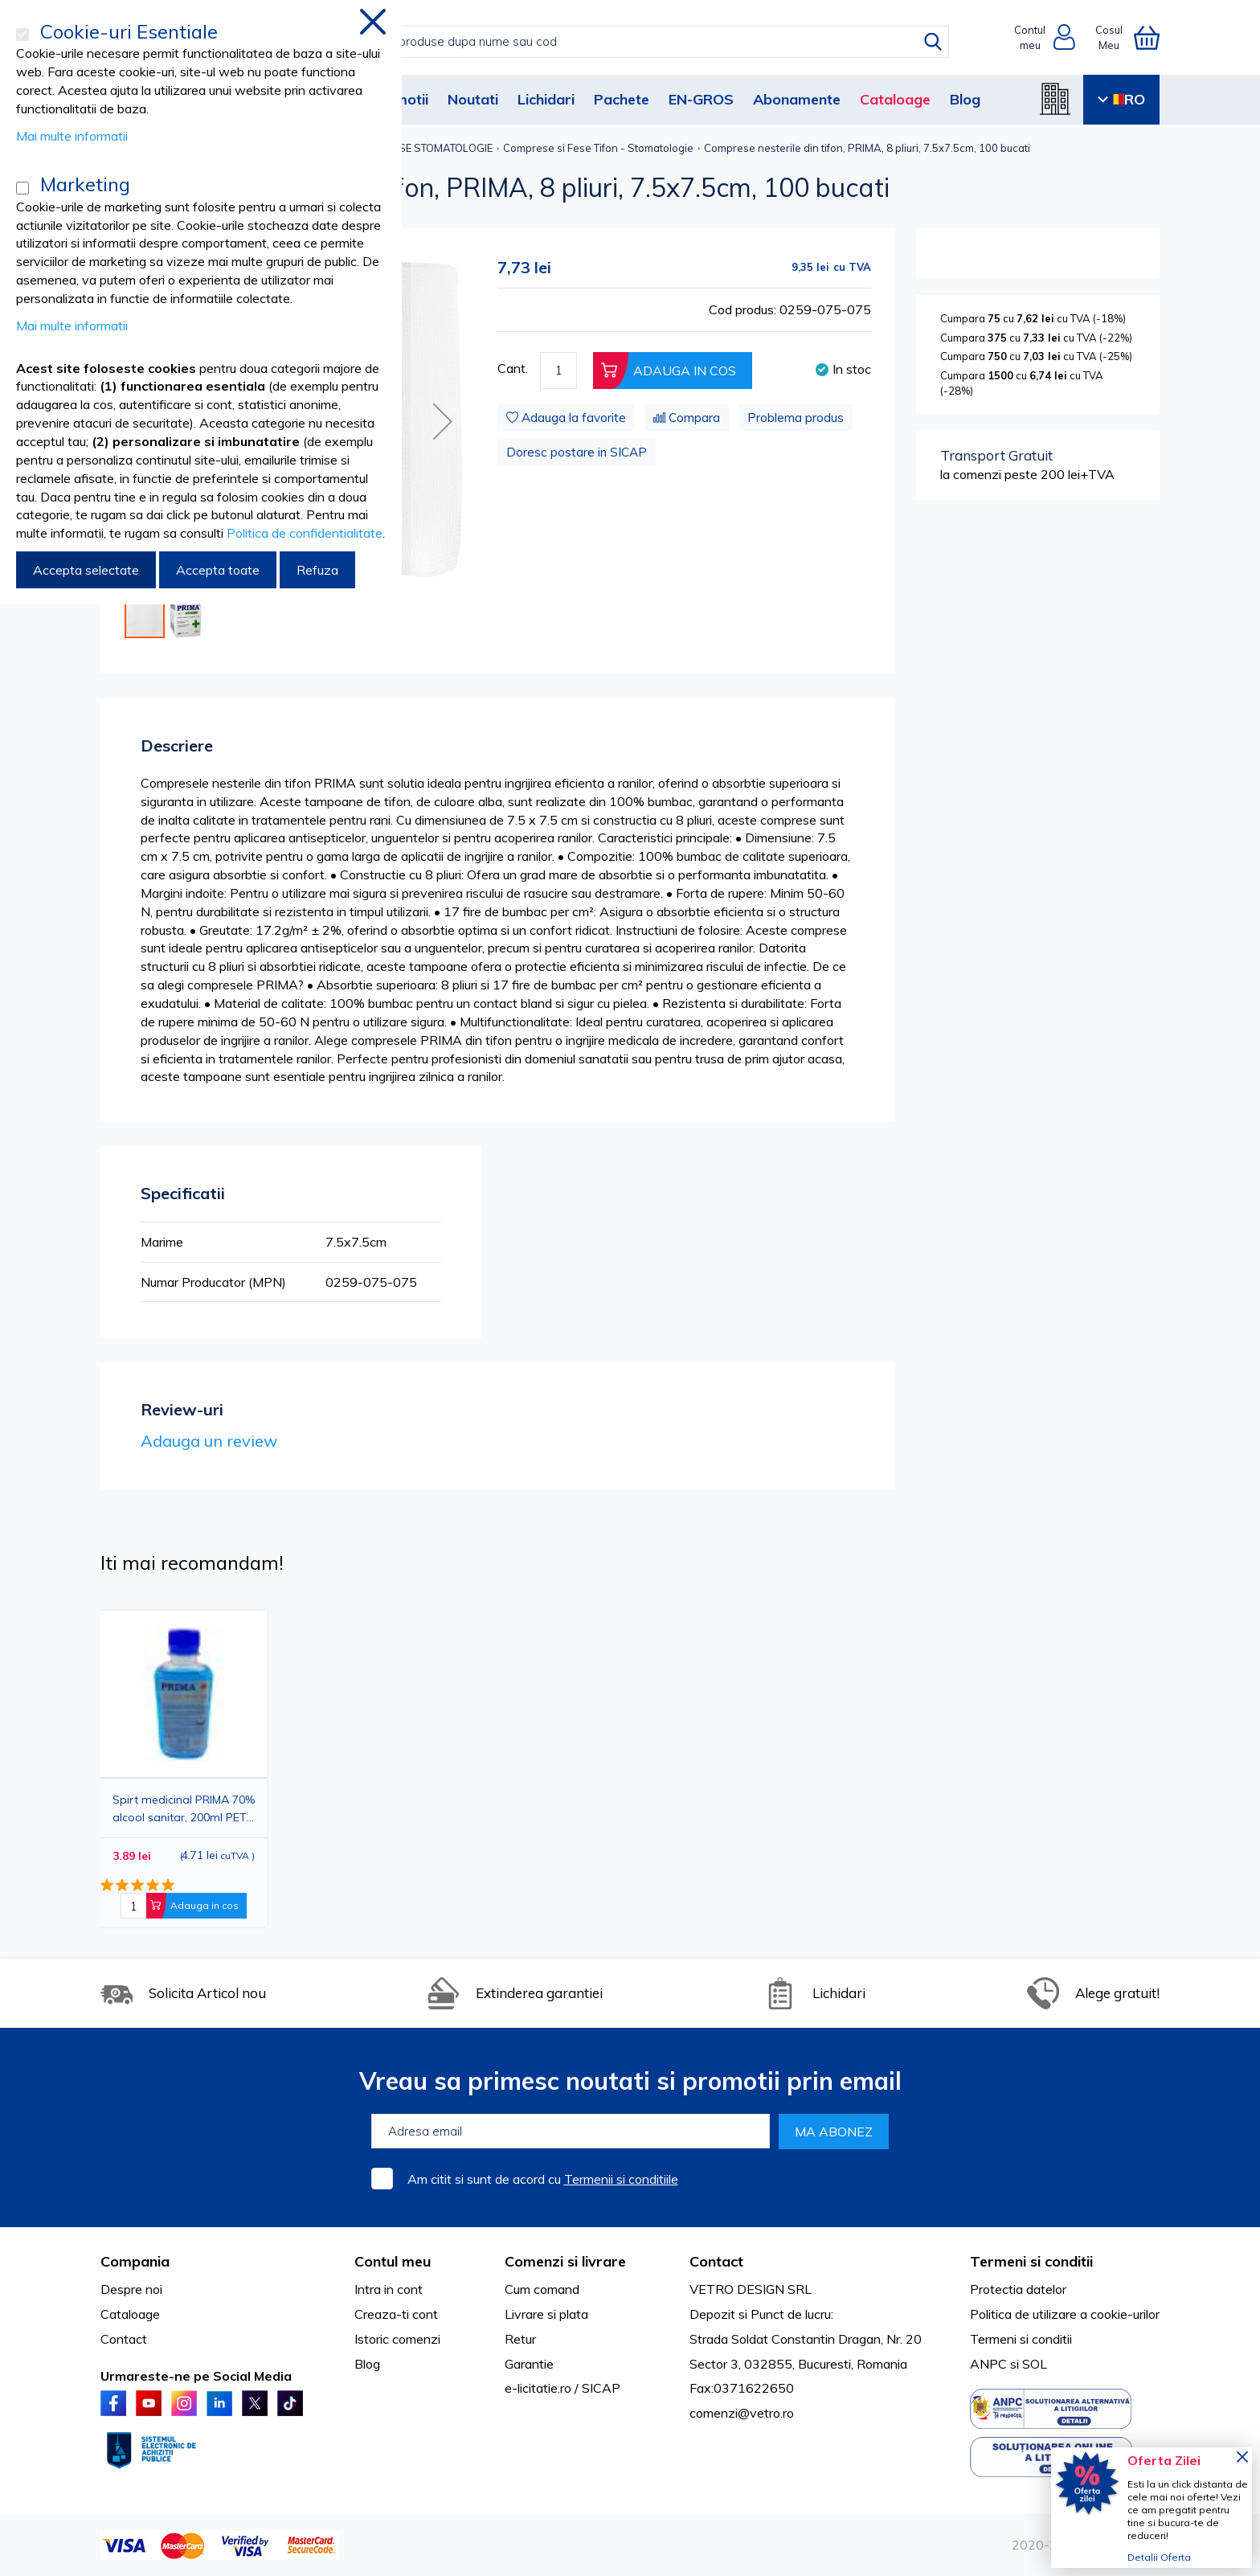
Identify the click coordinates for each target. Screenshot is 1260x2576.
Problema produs (795, 417)
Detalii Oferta (1159, 2557)
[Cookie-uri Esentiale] (22, 34)
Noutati (473, 99)
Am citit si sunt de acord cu (542, 2179)
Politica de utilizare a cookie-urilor (1065, 2314)
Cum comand (542, 2289)
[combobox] (646, 42)
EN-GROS (701, 99)
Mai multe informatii (72, 136)
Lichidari (546, 99)
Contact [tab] (716, 2261)
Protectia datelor (1018, 2289)
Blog (965, 99)
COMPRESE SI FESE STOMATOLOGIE (404, 147)
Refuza (317, 570)
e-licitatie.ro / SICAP (562, 2388)
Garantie (529, 2364)
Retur (520, 2339)
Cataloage (895, 99)
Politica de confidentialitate (304, 533)
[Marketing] (22, 188)
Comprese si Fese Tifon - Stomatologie (598, 147)
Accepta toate (218, 570)
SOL (1034, 2364)
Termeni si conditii (1021, 2339)
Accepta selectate (86, 570)
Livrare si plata (546, 2314)
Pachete (621, 99)
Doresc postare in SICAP (576, 452)
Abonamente (797, 99)
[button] (443, 421)
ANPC (988, 2364)
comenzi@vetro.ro (741, 2413)
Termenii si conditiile (621, 2179)
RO (1121, 99)
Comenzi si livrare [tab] (565, 2261)
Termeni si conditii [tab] (1031, 2261)
